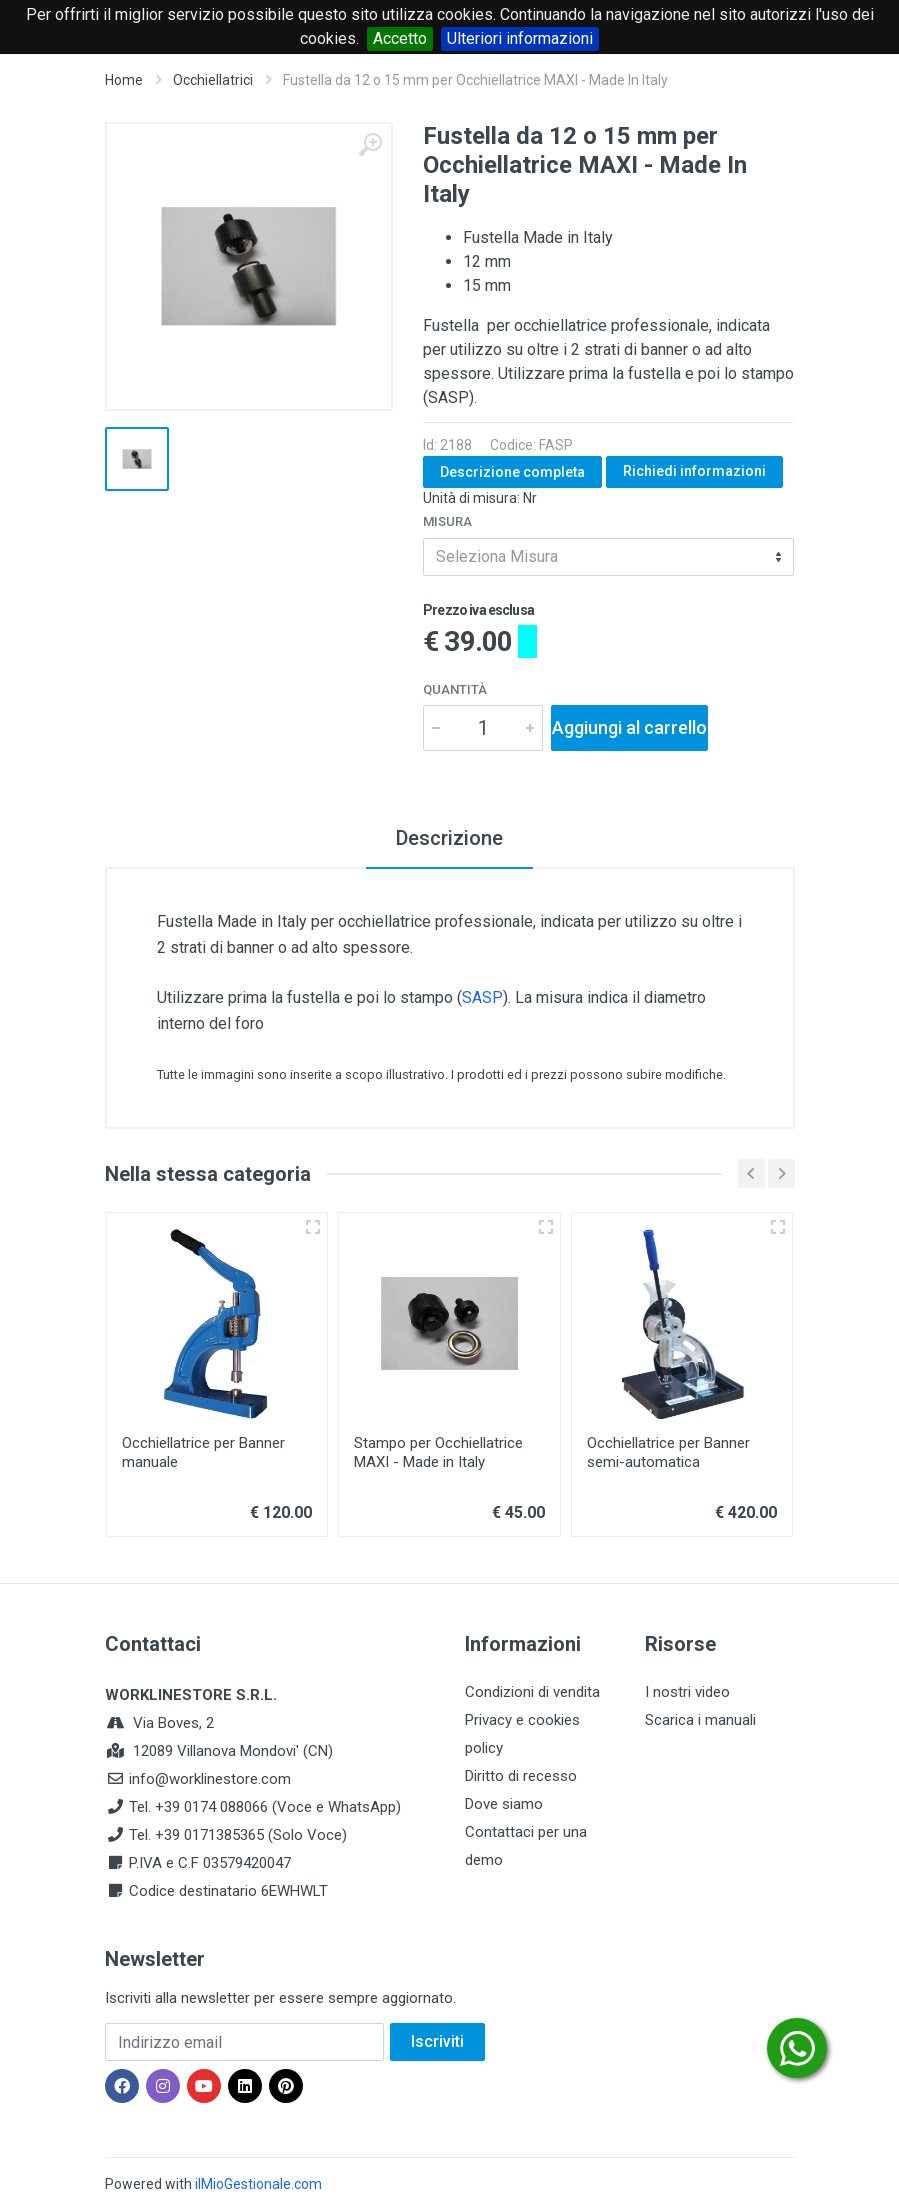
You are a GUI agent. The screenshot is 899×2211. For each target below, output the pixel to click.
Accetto (400, 38)
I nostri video (687, 1692)
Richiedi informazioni (694, 471)
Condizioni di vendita (532, 1692)
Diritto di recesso (521, 1776)
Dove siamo (504, 1804)
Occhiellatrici (213, 80)
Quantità (455, 689)
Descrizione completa (512, 472)
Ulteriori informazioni (520, 38)
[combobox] (608, 557)
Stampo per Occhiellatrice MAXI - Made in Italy (438, 1452)
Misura (447, 521)
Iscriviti (437, 2041)
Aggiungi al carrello (629, 727)
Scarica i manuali (700, 1720)
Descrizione (449, 838)
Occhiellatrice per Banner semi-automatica (668, 1452)
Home (124, 80)
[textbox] (608, 557)
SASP (482, 997)
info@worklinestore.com (210, 1779)
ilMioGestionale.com (258, 2184)
